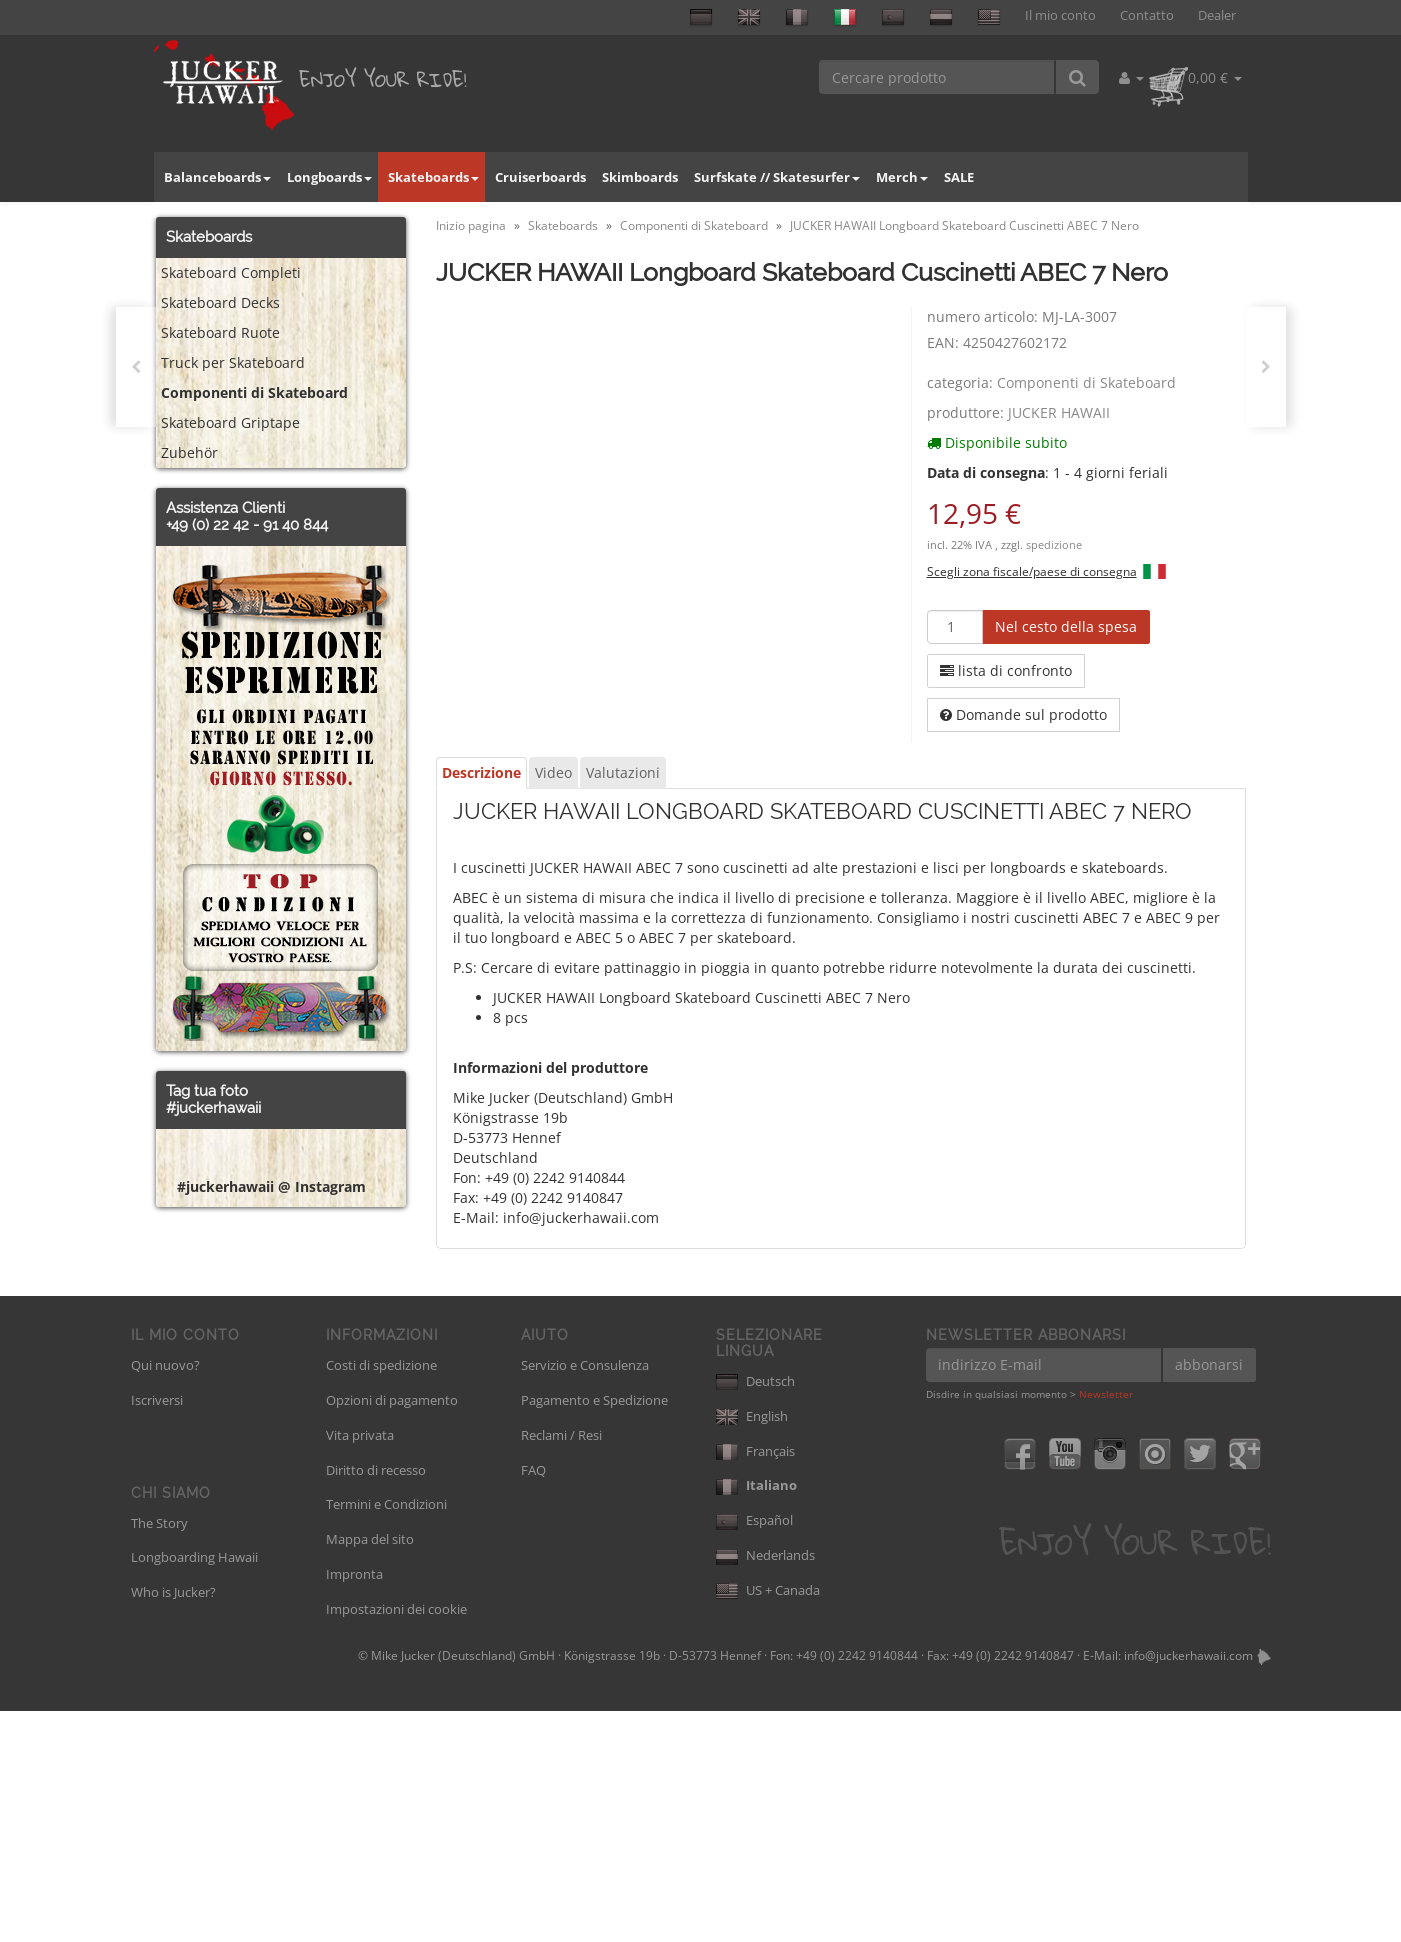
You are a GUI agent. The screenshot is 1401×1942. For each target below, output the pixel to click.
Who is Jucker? (173, 1823)
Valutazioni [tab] (623, 772)
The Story (159, 1753)
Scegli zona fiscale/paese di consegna (1032, 571)
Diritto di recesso (376, 1700)
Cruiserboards (540, 177)
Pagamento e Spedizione (594, 1630)
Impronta (354, 1805)
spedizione (1054, 545)
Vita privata (360, 1665)
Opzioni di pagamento (392, 1630)
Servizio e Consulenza (585, 1596)
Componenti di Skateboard (1086, 382)
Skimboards (640, 177)
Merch (902, 177)
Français (755, 1681)
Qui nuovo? (165, 1596)
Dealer (1217, 15)
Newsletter (1106, 1625)
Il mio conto (1060, 15)
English (752, 1646)
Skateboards (433, 177)
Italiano (756, 1716)
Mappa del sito (370, 1770)
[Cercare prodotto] (937, 77)
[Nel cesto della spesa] (1066, 627)
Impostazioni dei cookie (396, 1840)
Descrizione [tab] (481, 772)
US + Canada (768, 1821)
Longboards (329, 177)
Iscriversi (157, 1630)
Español (754, 1751)
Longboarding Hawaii (194, 1788)
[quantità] (955, 627)
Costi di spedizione (381, 1596)
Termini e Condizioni (386, 1735)
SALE (959, 177)
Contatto (1147, 15)
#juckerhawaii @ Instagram (271, 1486)
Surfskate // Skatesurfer (777, 177)
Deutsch (755, 1611)
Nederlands (765, 1786)
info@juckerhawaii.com (1188, 1885)
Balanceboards (217, 177)
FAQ (533, 1700)
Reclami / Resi (561, 1665)
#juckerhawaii (213, 1108)
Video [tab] (553, 772)
